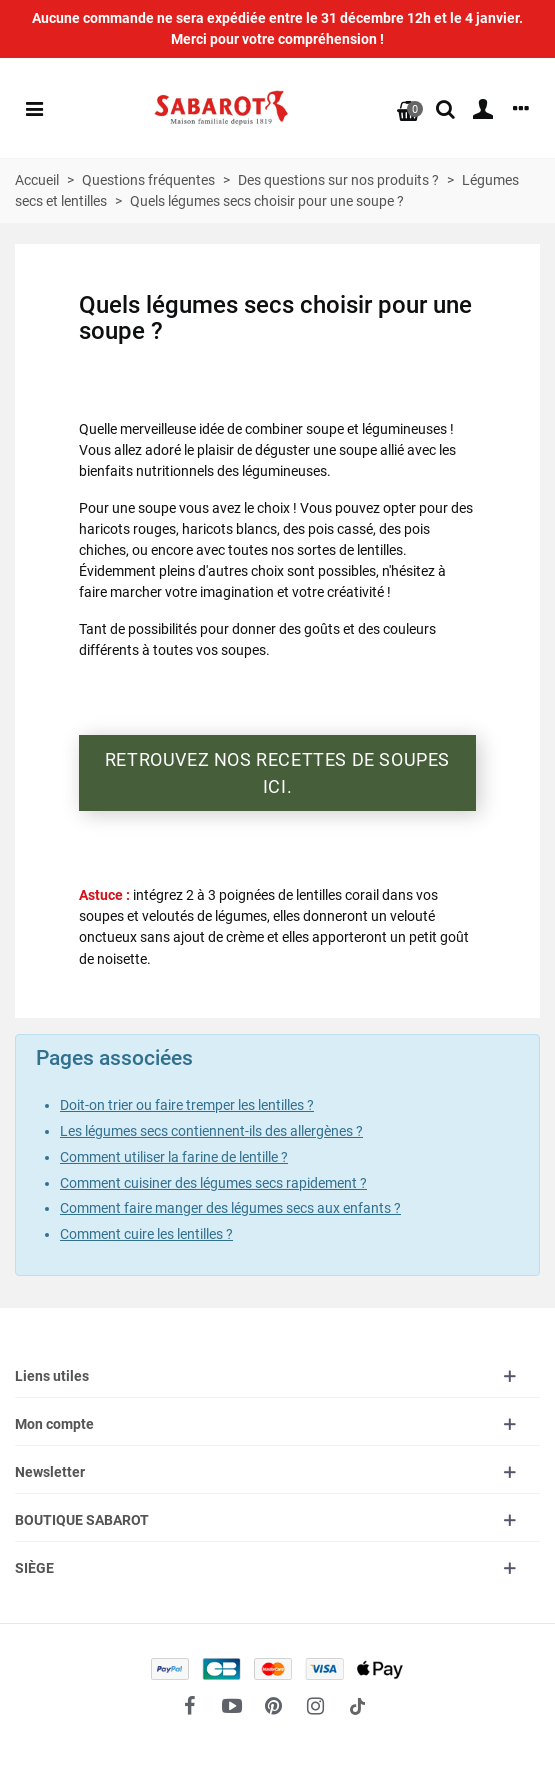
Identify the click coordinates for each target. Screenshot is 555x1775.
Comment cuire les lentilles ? (146, 1234)
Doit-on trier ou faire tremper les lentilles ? (187, 1105)
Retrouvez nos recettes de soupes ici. (277, 773)
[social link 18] (358, 1706)
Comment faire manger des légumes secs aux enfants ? (230, 1208)
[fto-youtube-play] (232, 1706)
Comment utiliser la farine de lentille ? (174, 1157)
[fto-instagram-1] (316, 1706)
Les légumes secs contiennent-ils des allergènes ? (211, 1131)
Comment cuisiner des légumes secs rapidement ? (213, 1183)
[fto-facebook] (190, 1706)
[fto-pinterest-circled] (274, 1706)
